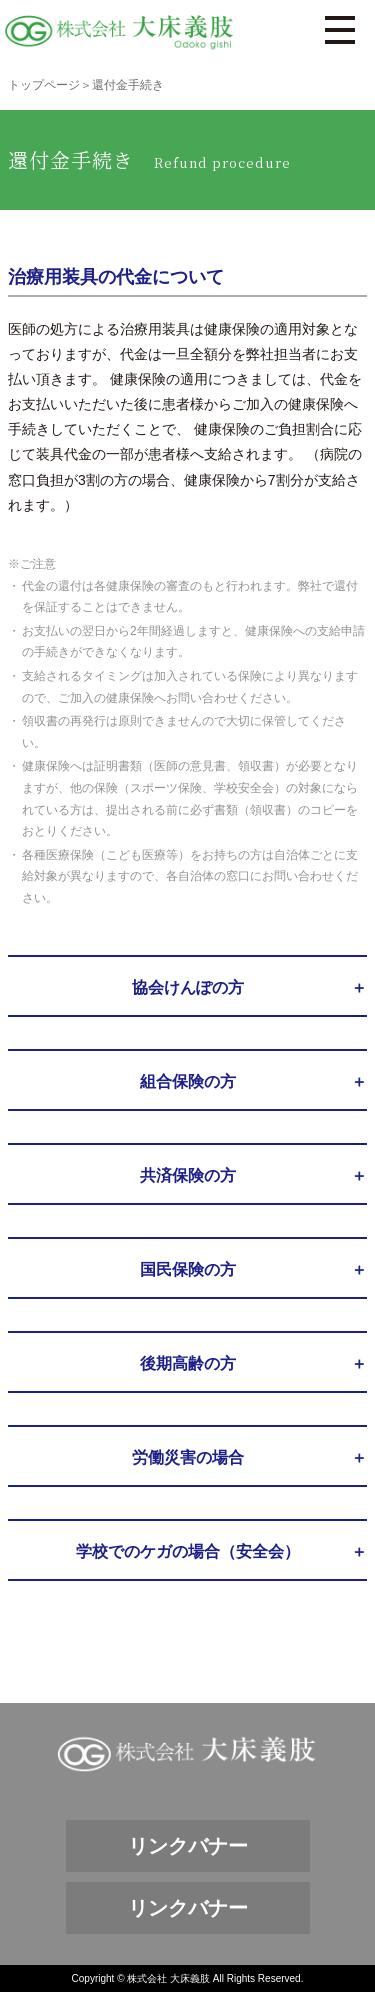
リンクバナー (188, 1846)
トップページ (44, 85)
